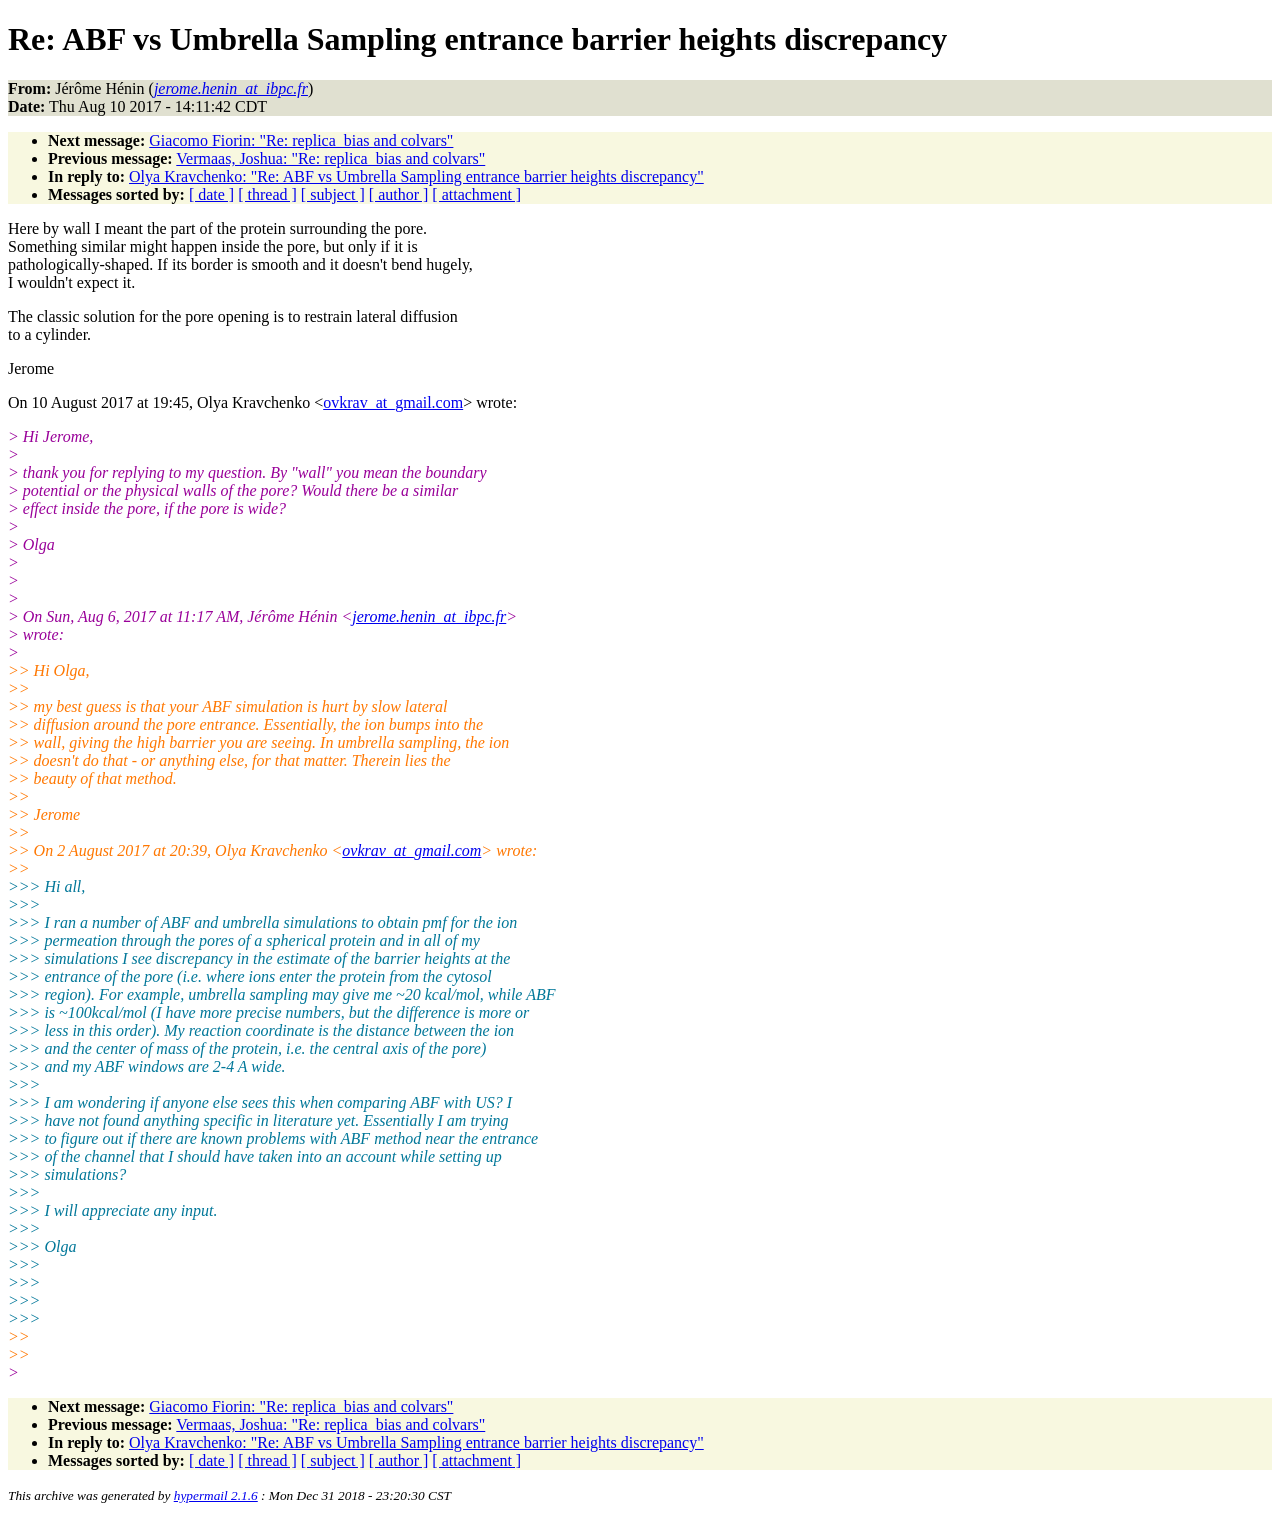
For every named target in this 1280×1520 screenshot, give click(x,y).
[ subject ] (333, 194)
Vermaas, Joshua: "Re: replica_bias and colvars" (330, 158)
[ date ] (211, 194)
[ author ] (399, 194)
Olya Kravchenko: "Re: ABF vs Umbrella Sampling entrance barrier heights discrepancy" (416, 176)
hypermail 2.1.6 (216, 1495)
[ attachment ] (476, 194)
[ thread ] (267, 194)
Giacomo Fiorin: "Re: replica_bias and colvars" (301, 140)
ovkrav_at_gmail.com (393, 402)
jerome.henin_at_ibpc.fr (429, 616)
